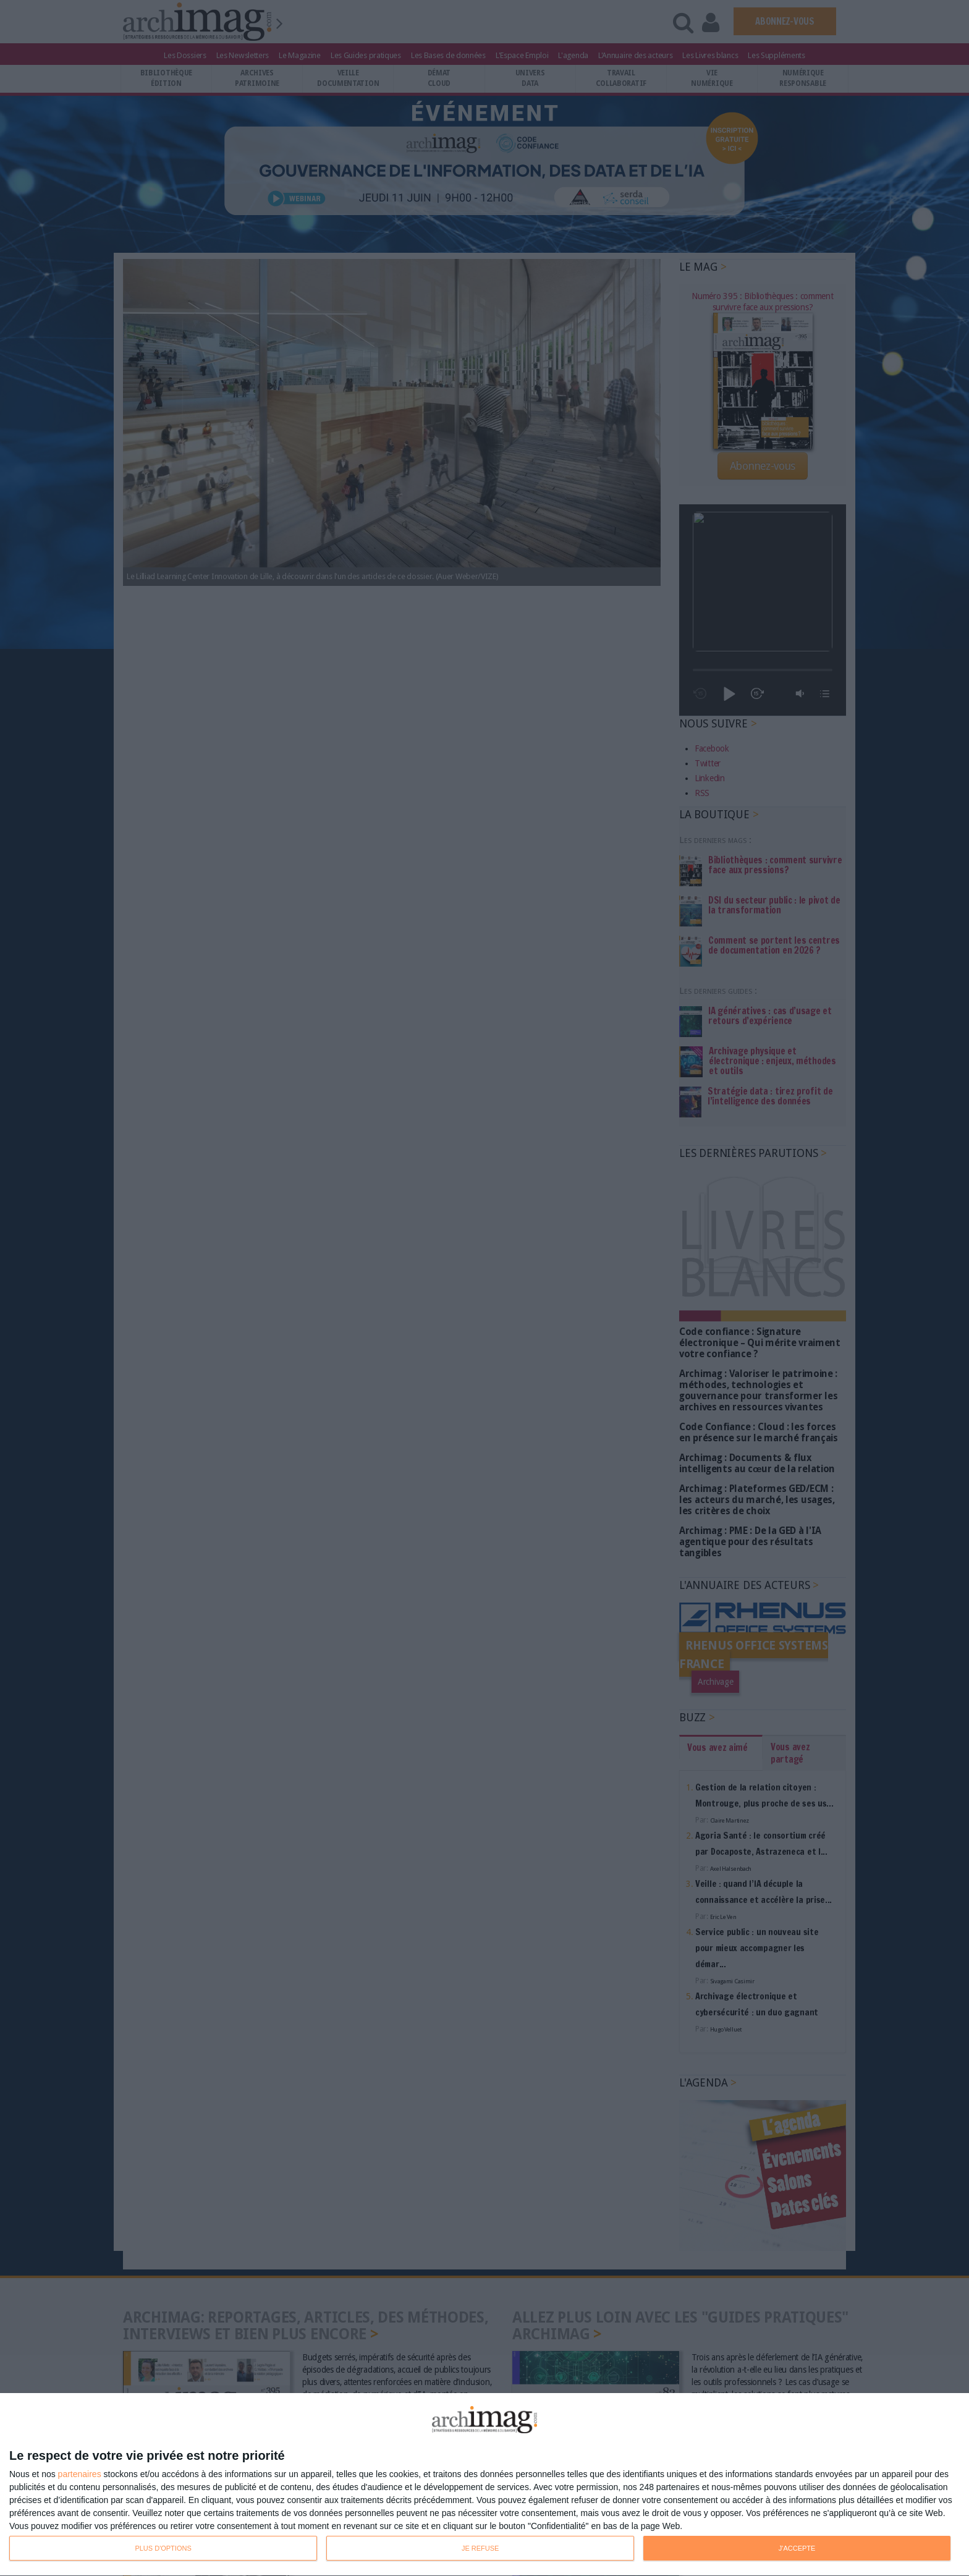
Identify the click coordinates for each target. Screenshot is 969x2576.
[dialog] (484, 2485)
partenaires (79, 2474)
